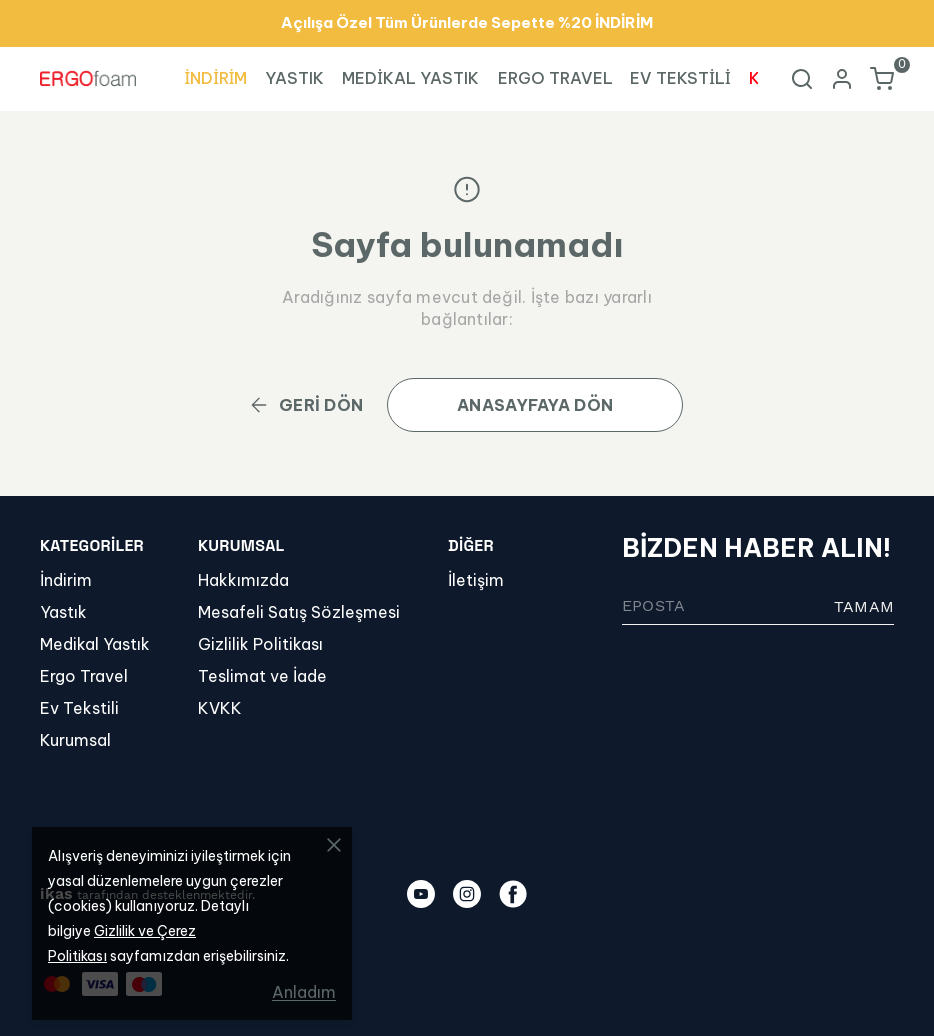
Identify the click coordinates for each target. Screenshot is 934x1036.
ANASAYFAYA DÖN (535, 405)
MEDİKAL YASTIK (410, 78)
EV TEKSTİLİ (680, 78)
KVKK (220, 708)
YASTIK (294, 78)
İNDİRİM (216, 78)
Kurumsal (75, 740)
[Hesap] (842, 79)
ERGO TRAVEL (555, 78)
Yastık (63, 612)
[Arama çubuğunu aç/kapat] (802, 79)
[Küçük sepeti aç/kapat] (882, 79)
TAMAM (864, 606)
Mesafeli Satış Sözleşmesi (299, 612)
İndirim (66, 580)
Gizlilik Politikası (260, 644)
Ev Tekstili (79, 708)
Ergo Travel (84, 676)
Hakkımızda (243, 580)
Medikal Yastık (95, 644)
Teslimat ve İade (262, 676)
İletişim (476, 580)
